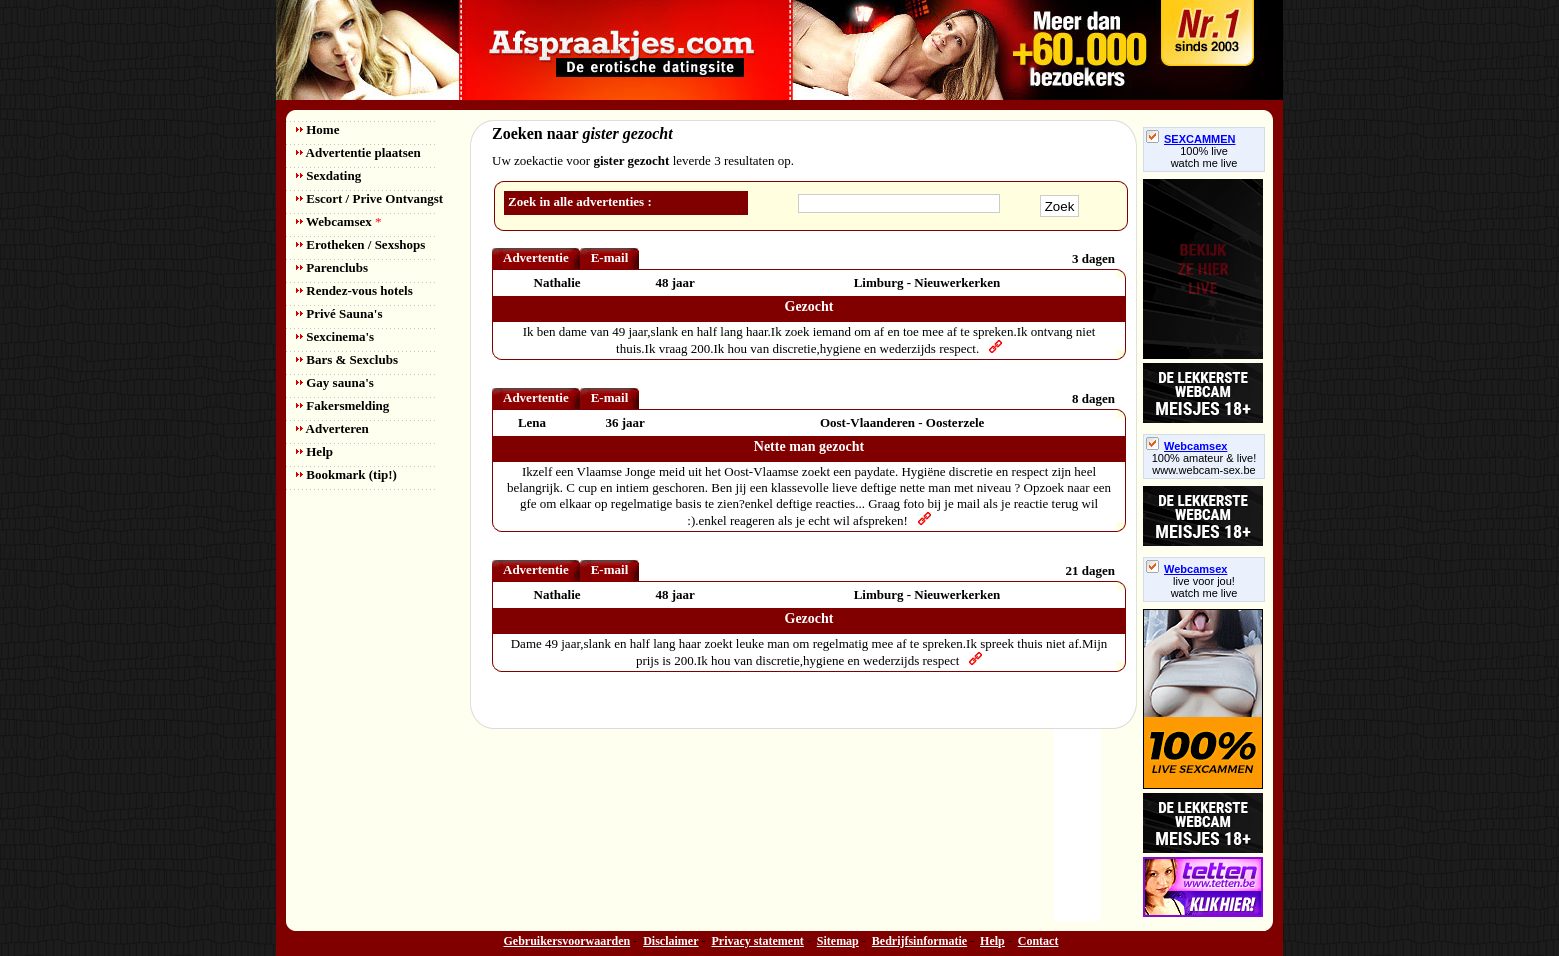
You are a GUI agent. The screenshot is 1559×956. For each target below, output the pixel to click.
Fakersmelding (342, 405)
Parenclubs (332, 267)
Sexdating (328, 175)
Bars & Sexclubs (347, 359)
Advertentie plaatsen (358, 152)
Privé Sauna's (339, 313)
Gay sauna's (335, 382)
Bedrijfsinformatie (919, 941)
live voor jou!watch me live (1204, 587)
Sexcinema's (335, 336)
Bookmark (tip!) (346, 474)
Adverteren (332, 428)
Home (317, 129)
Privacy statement (758, 941)
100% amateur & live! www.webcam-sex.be (1204, 464)
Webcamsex (338, 221)
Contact (1038, 941)
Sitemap (838, 941)
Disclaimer (670, 941)
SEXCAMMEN (1191, 139)
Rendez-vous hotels (354, 290)
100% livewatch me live (1204, 157)
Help (314, 451)
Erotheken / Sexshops (360, 244)
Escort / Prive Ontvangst (369, 198)
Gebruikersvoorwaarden (567, 941)
